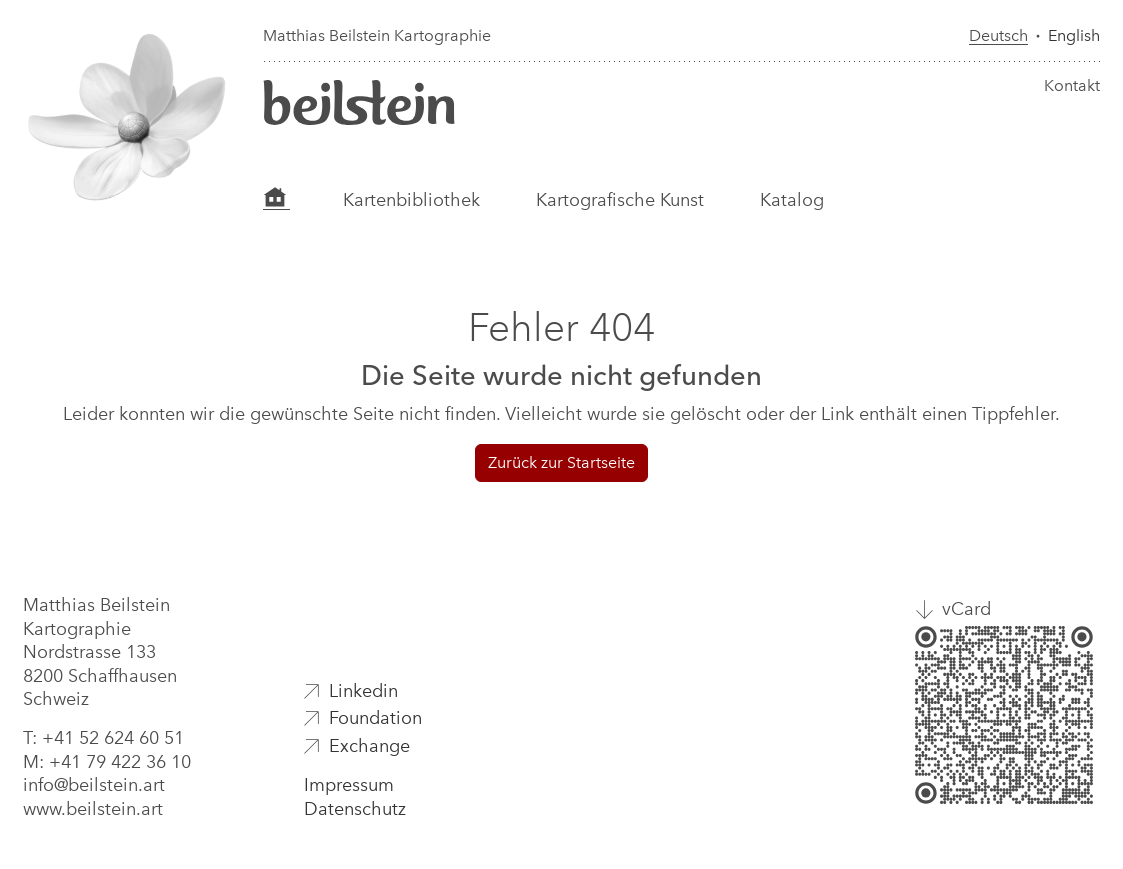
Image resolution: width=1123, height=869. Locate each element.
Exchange (369, 746)
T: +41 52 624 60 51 (103, 738)
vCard (966, 609)
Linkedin (363, 691)
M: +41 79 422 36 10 (107, 762)
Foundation (375, 718)
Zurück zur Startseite (561, 462)
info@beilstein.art (94, 785)
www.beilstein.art (93, 809)
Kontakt (1072, 85)
